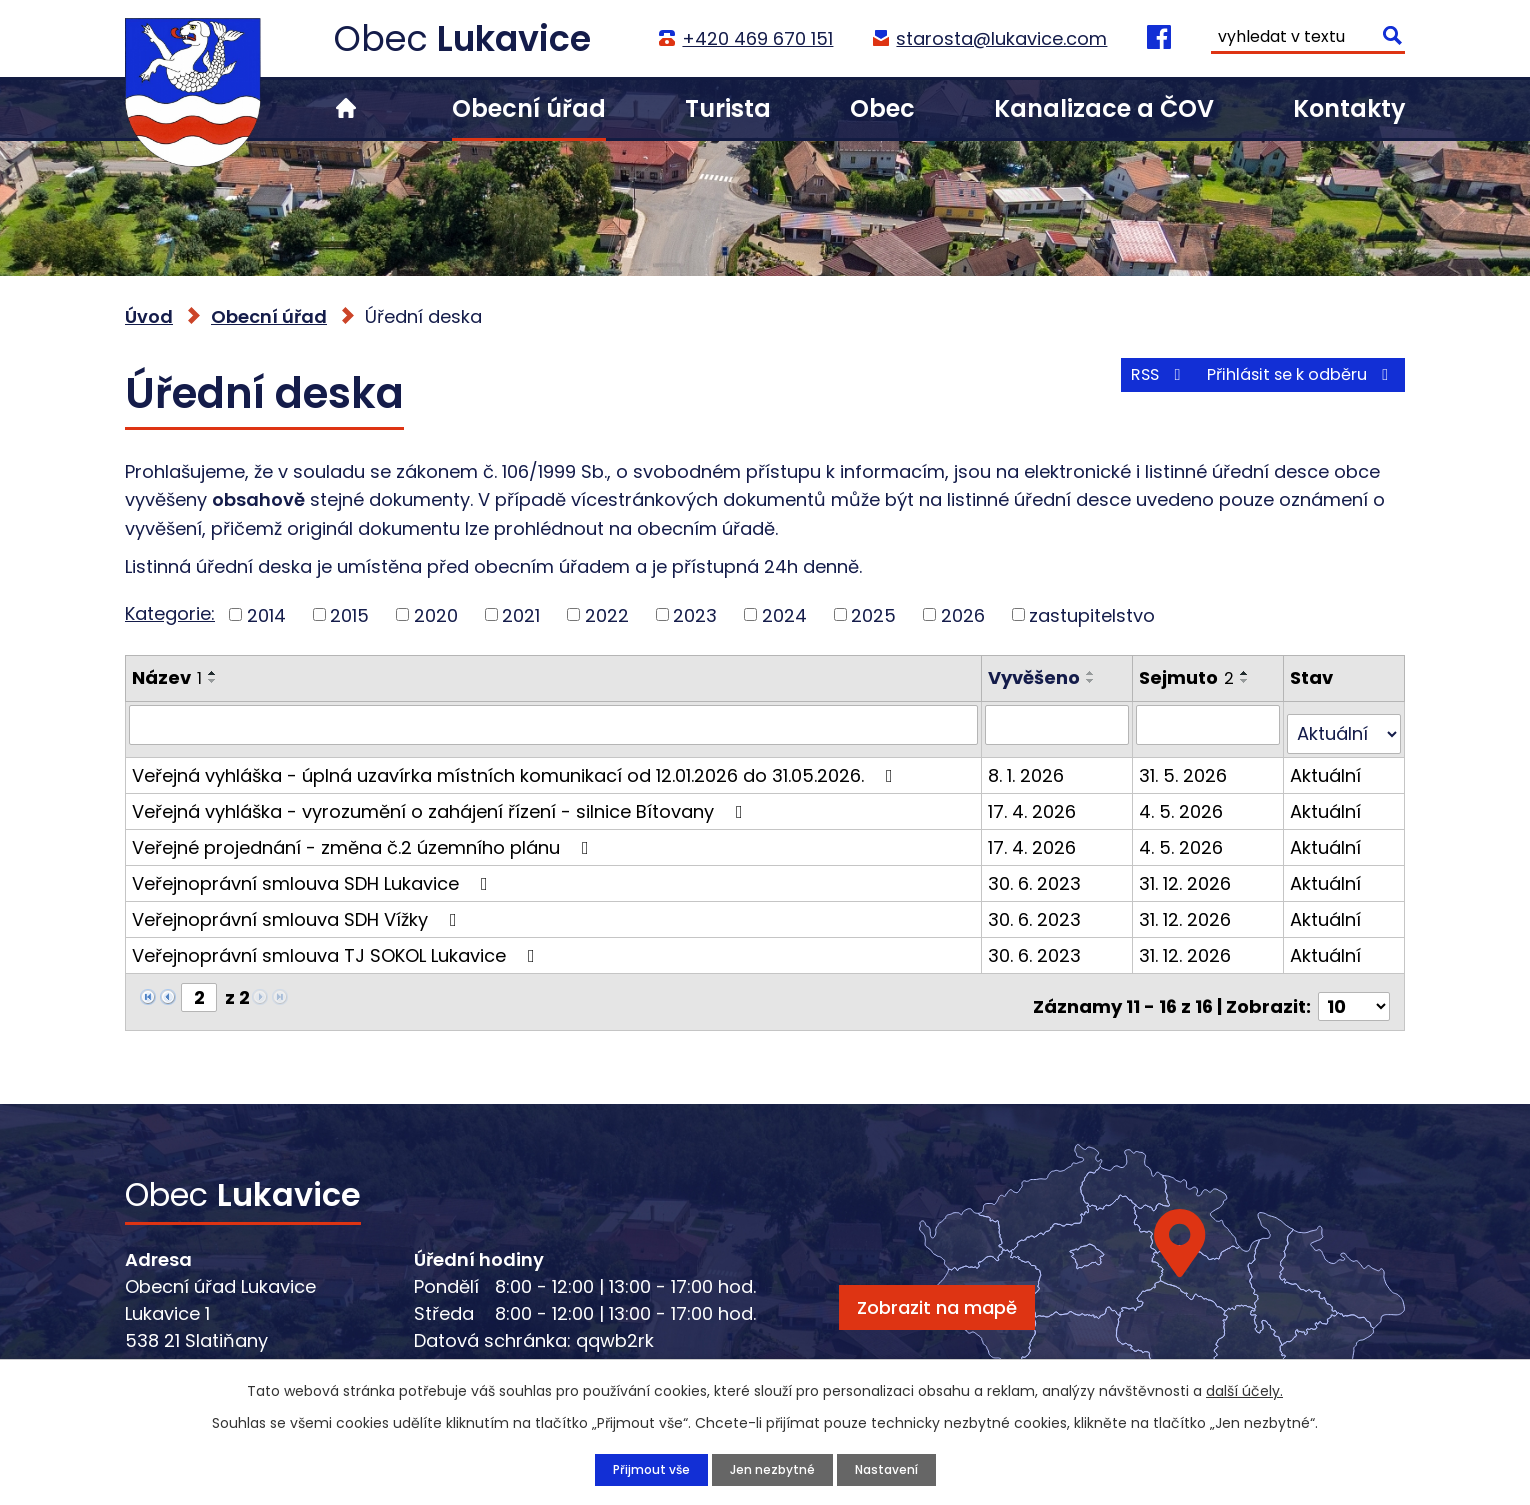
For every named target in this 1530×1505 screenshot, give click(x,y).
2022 (607, 614)
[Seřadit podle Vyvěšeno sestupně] (1095, 681)
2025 (873, 614)
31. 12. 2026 (1187, 872)
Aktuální (1326, 764)
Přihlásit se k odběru (1288, 387)
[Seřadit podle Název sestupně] (213, 681)
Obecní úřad (529, 108)
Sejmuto (1188, 677)
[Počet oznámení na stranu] (1354, 986)
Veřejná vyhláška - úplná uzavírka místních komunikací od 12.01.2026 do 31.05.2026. (516, 764)
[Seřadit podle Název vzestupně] (213, 673)
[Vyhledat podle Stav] (1344, 724)
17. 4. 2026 (1036, 800)
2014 (266, 614)
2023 (695, 614)
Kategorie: (170, 613)
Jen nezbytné (770, 1468)
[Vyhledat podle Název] (555, 724)
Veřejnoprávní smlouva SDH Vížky (298, 908)
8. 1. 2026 (1030, 764)
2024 (784, 614)
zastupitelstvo (1092, 614)
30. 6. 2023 (1038, 872)
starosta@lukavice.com (999, 38)
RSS (1118, 387)
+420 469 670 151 (755, 38)
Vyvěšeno (1038, 677)
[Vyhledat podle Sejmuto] (1209, 724)
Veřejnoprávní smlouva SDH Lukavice (314, 872)
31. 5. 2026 (1185, 764)
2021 (521, 614)
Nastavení (896, 1468)
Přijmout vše (639, 1468)
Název (167, 677)
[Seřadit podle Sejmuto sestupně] (1247, 681)
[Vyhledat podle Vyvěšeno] (1060, 724)
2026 (963, 614)
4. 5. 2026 (1183, 800)
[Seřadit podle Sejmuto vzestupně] (1247, 673)
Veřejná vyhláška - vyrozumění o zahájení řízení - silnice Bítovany (441, 800)
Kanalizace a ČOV (1104, 108)
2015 (349, 614)
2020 (436, 614)
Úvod (346, 108)
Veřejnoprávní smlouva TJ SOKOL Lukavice (337, 944)
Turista (728, 108)
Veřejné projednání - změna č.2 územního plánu (364, 836)
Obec (882, 108)
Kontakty (1349, 108)
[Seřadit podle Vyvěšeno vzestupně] (1095, 673)
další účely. (1244, 1388)
